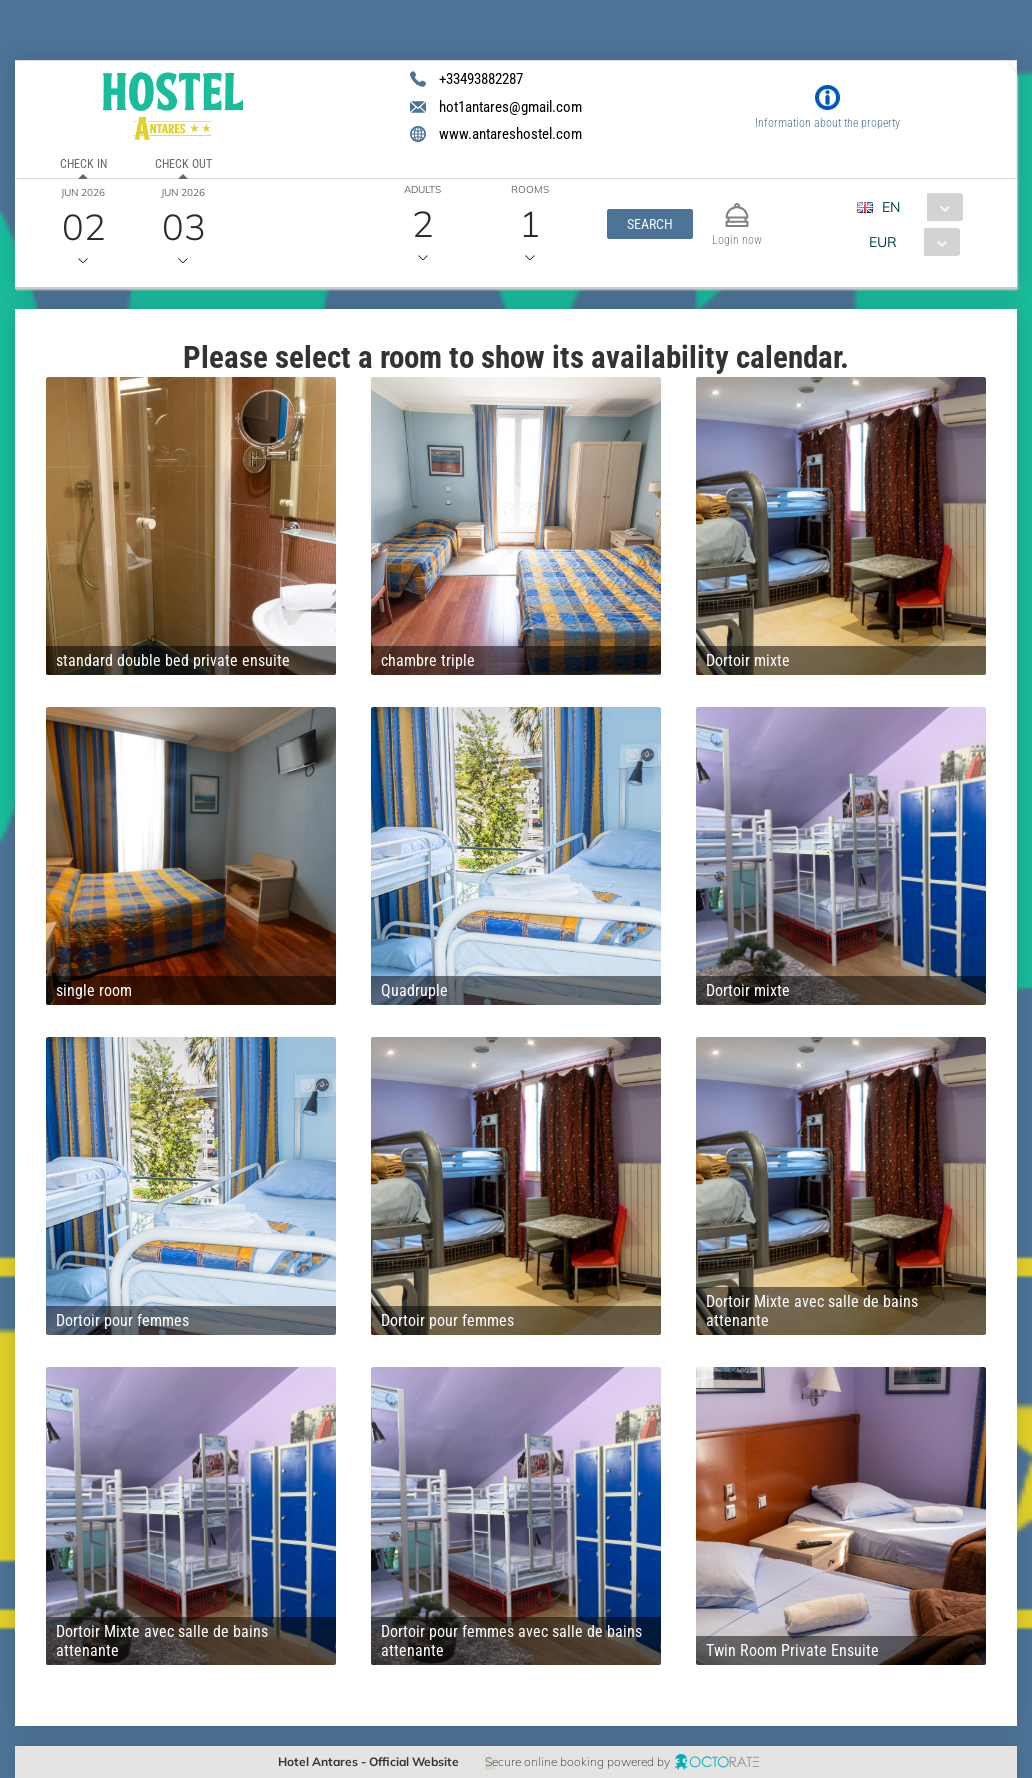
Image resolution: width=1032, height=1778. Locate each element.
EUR (883, 242)
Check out (183, 164)
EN (891, 207)
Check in (83, 164)
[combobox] (917, 207)
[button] (650, 224)
